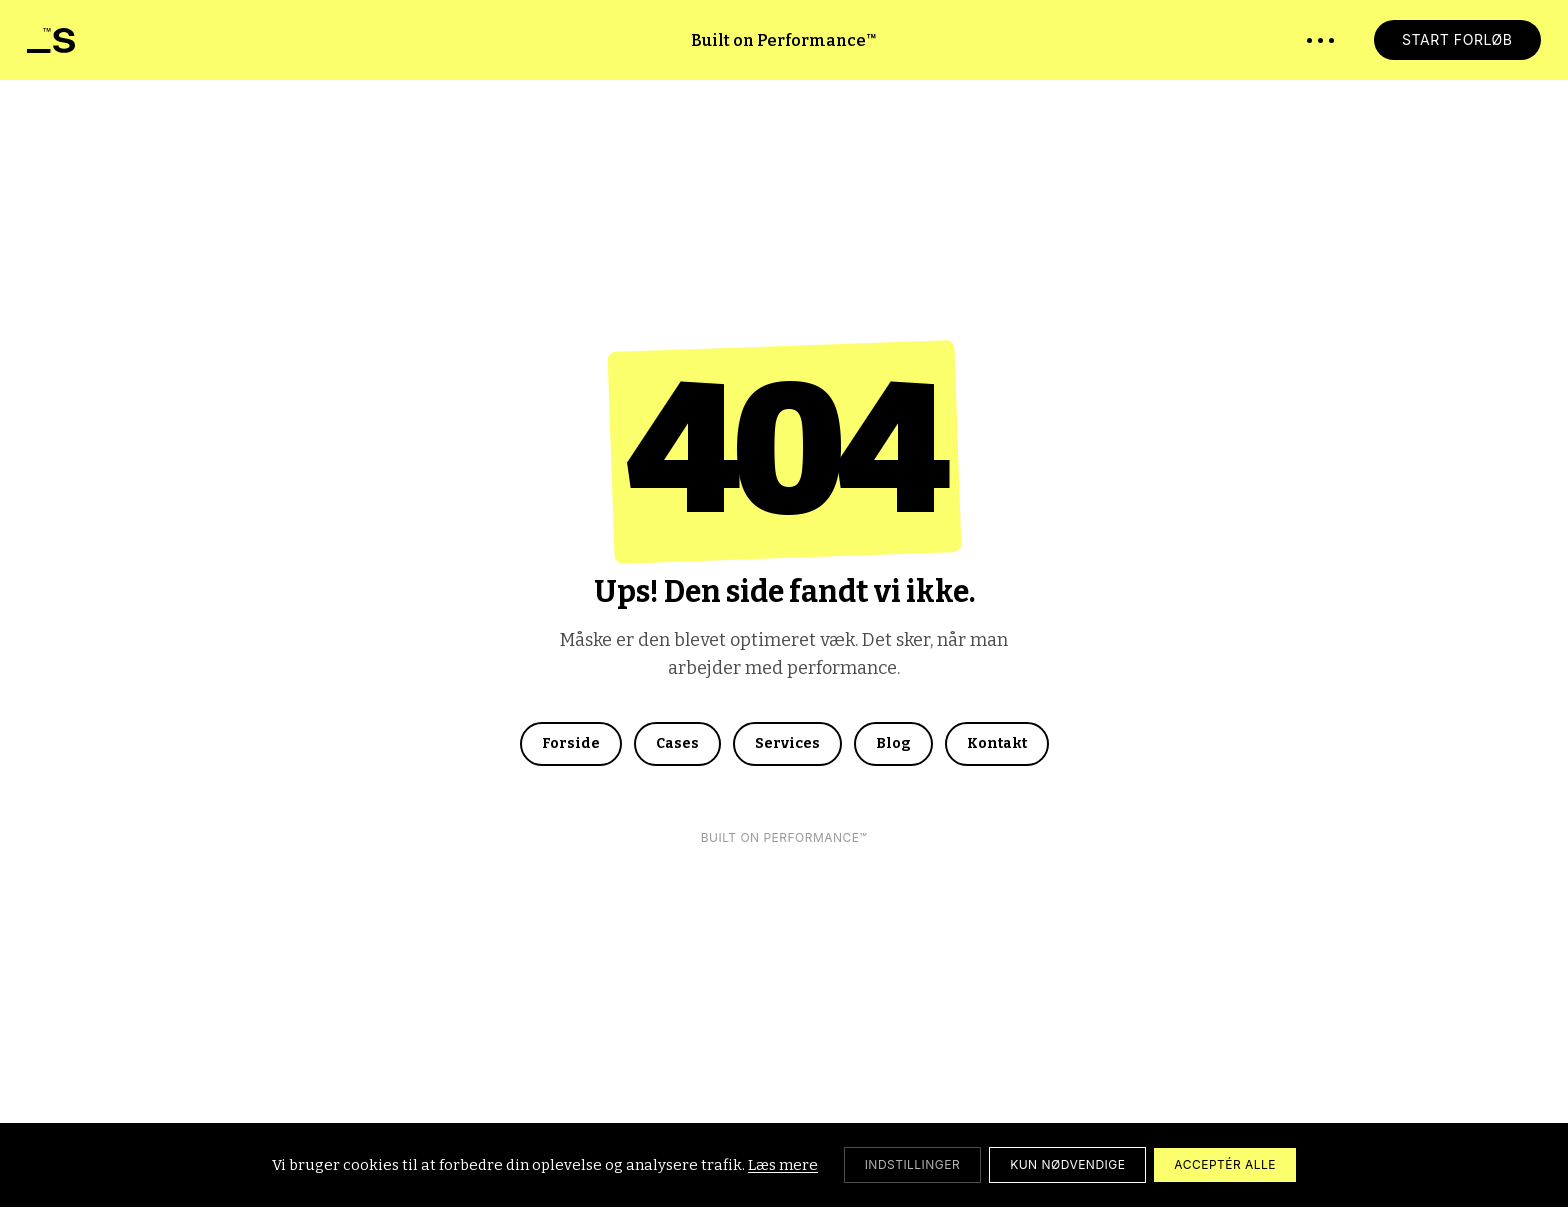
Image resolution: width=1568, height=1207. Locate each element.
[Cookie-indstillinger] (913, 1165)
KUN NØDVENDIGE (1067, 1164)
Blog (893, 743)
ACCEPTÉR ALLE (1225, 1164)
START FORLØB (1457, 39)
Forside (571, 743)
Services (787, 743)
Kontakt (997, 743)
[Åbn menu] (1320, 40)
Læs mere (783, 1165)
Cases (677, 743)
